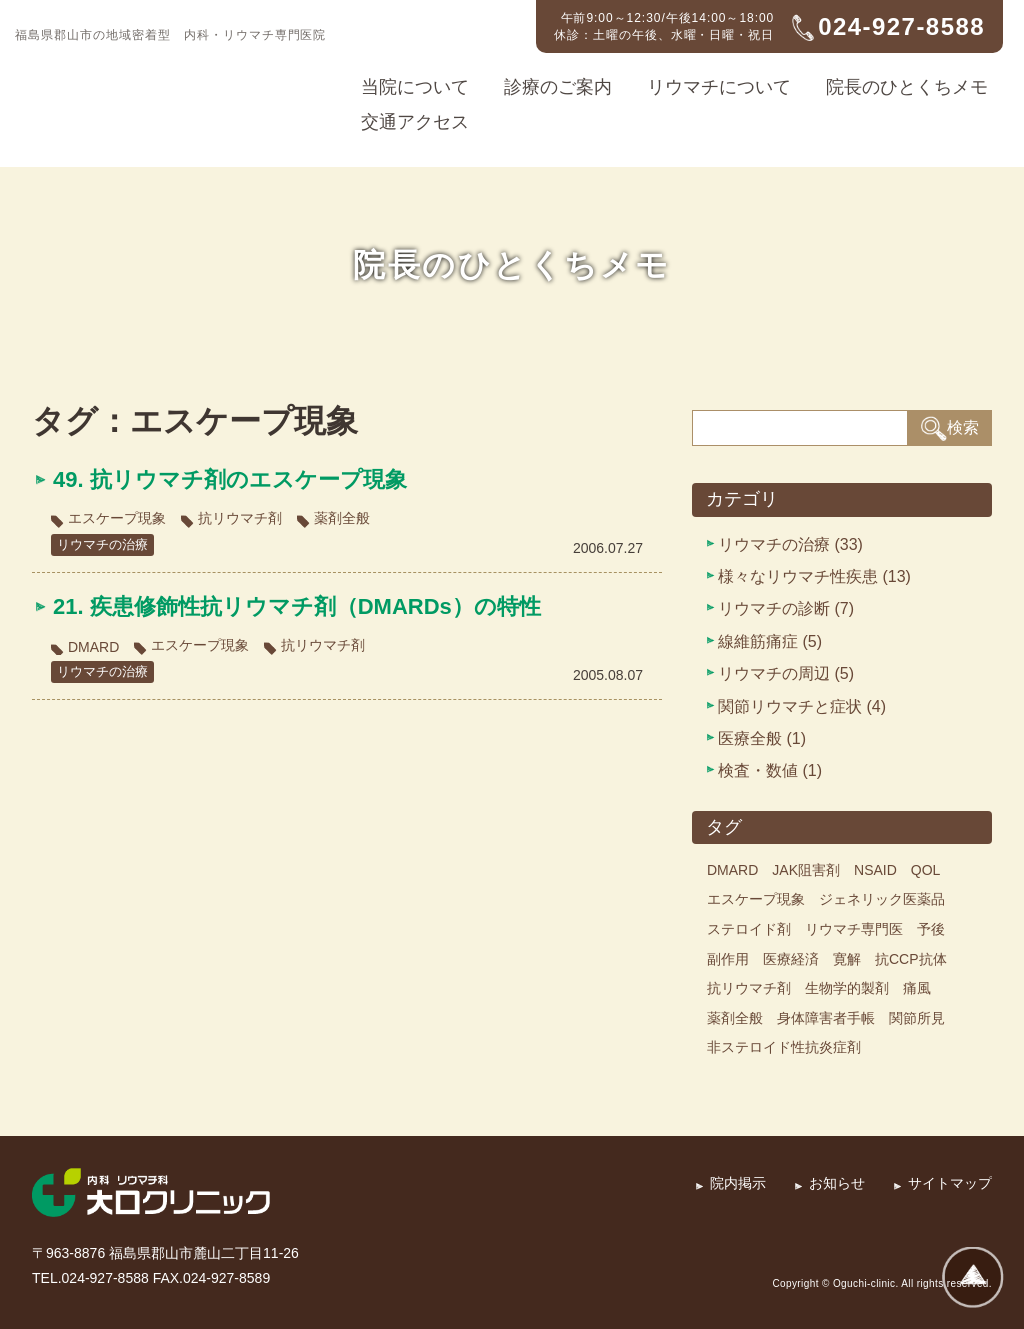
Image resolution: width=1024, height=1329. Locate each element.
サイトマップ (950, 1183)
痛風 (917, 988)
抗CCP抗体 (911, 959)
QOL (926, 870)
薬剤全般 (342, 518)
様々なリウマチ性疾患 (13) (814, 576)
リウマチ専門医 (854, 929)
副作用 (728, 959)
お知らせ (837, 1183)
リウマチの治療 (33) (790, 544)
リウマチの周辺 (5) (786, 673)
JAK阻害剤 (806, 870)
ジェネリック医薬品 (882, 899)
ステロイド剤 (749, 929)
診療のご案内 (558, 87)
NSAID (875, 870)
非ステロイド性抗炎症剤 (784, 1047)
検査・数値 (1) (770, 770)
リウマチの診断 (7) (786, 608)
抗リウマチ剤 (240, 518)
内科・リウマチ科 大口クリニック (135, 76)
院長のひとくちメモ (907, 87)
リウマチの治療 (106, 544)
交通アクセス (415, 122)
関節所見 (917, 1018)
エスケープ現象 (117, 518)
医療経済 (791, 959)
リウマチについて (719, 87)
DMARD (93, 647)
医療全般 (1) (762, 738)
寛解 (847, 959)
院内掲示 (738, 1183)
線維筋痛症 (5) (770, 641)
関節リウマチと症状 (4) (802, 706)
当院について (415, 87)
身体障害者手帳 (826, 1018)
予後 (931, 929)
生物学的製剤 (847, 988)
